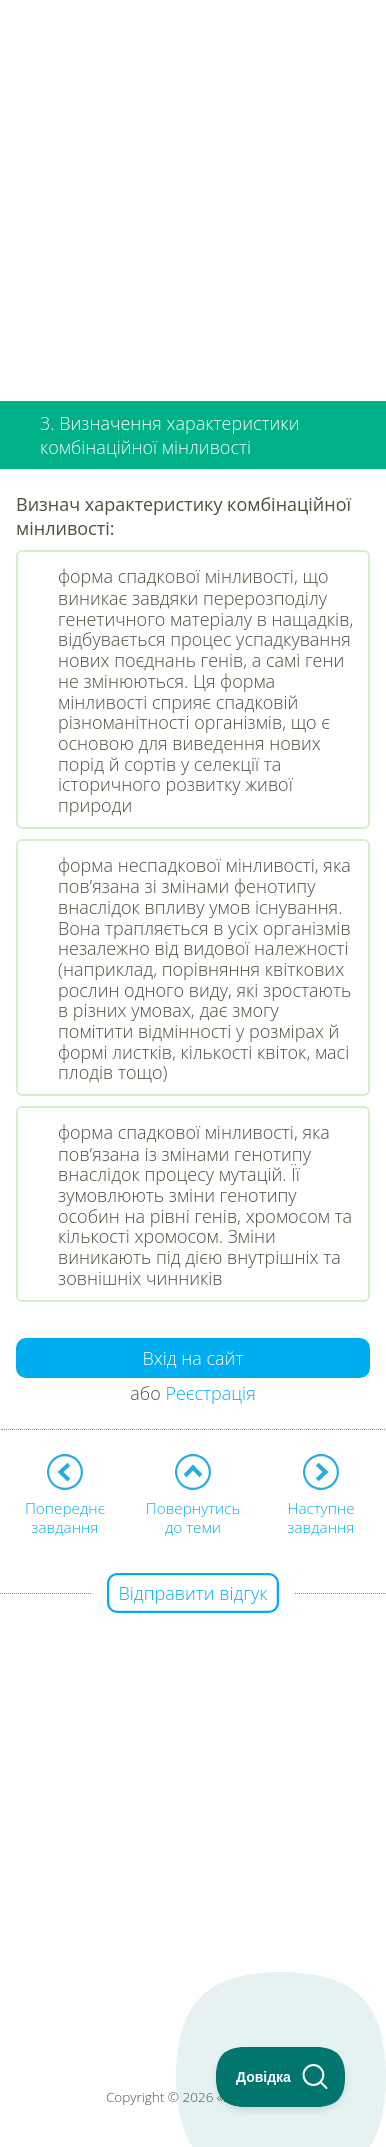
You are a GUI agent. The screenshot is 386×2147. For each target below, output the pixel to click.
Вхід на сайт (193, 1358)
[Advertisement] (193, 193)
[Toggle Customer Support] (281, 2077)
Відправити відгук (193, 1593)
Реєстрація (210, 1393)
